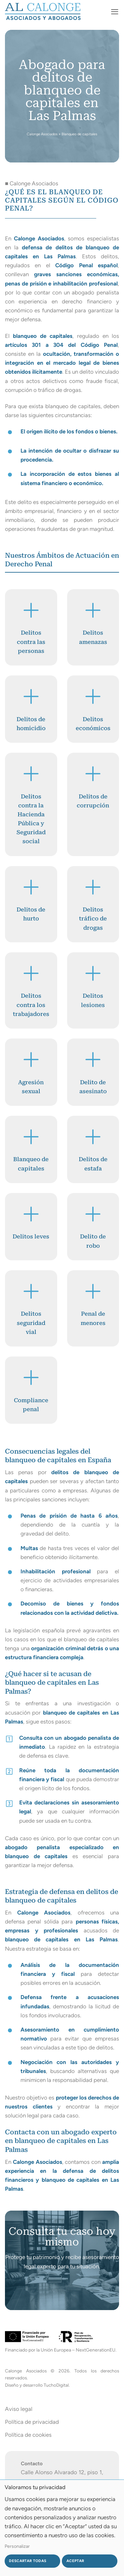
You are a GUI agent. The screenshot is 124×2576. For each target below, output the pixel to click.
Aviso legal (18, 2409)
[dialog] (62, 2528)
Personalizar (17, 2546)
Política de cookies (28, 2434)
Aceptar (75, 2560)
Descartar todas (27, 2560)
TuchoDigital (56, 2385)
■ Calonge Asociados (31, 183)
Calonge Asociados (42, 134)
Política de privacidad (32, 2422)
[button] (114, 11)
